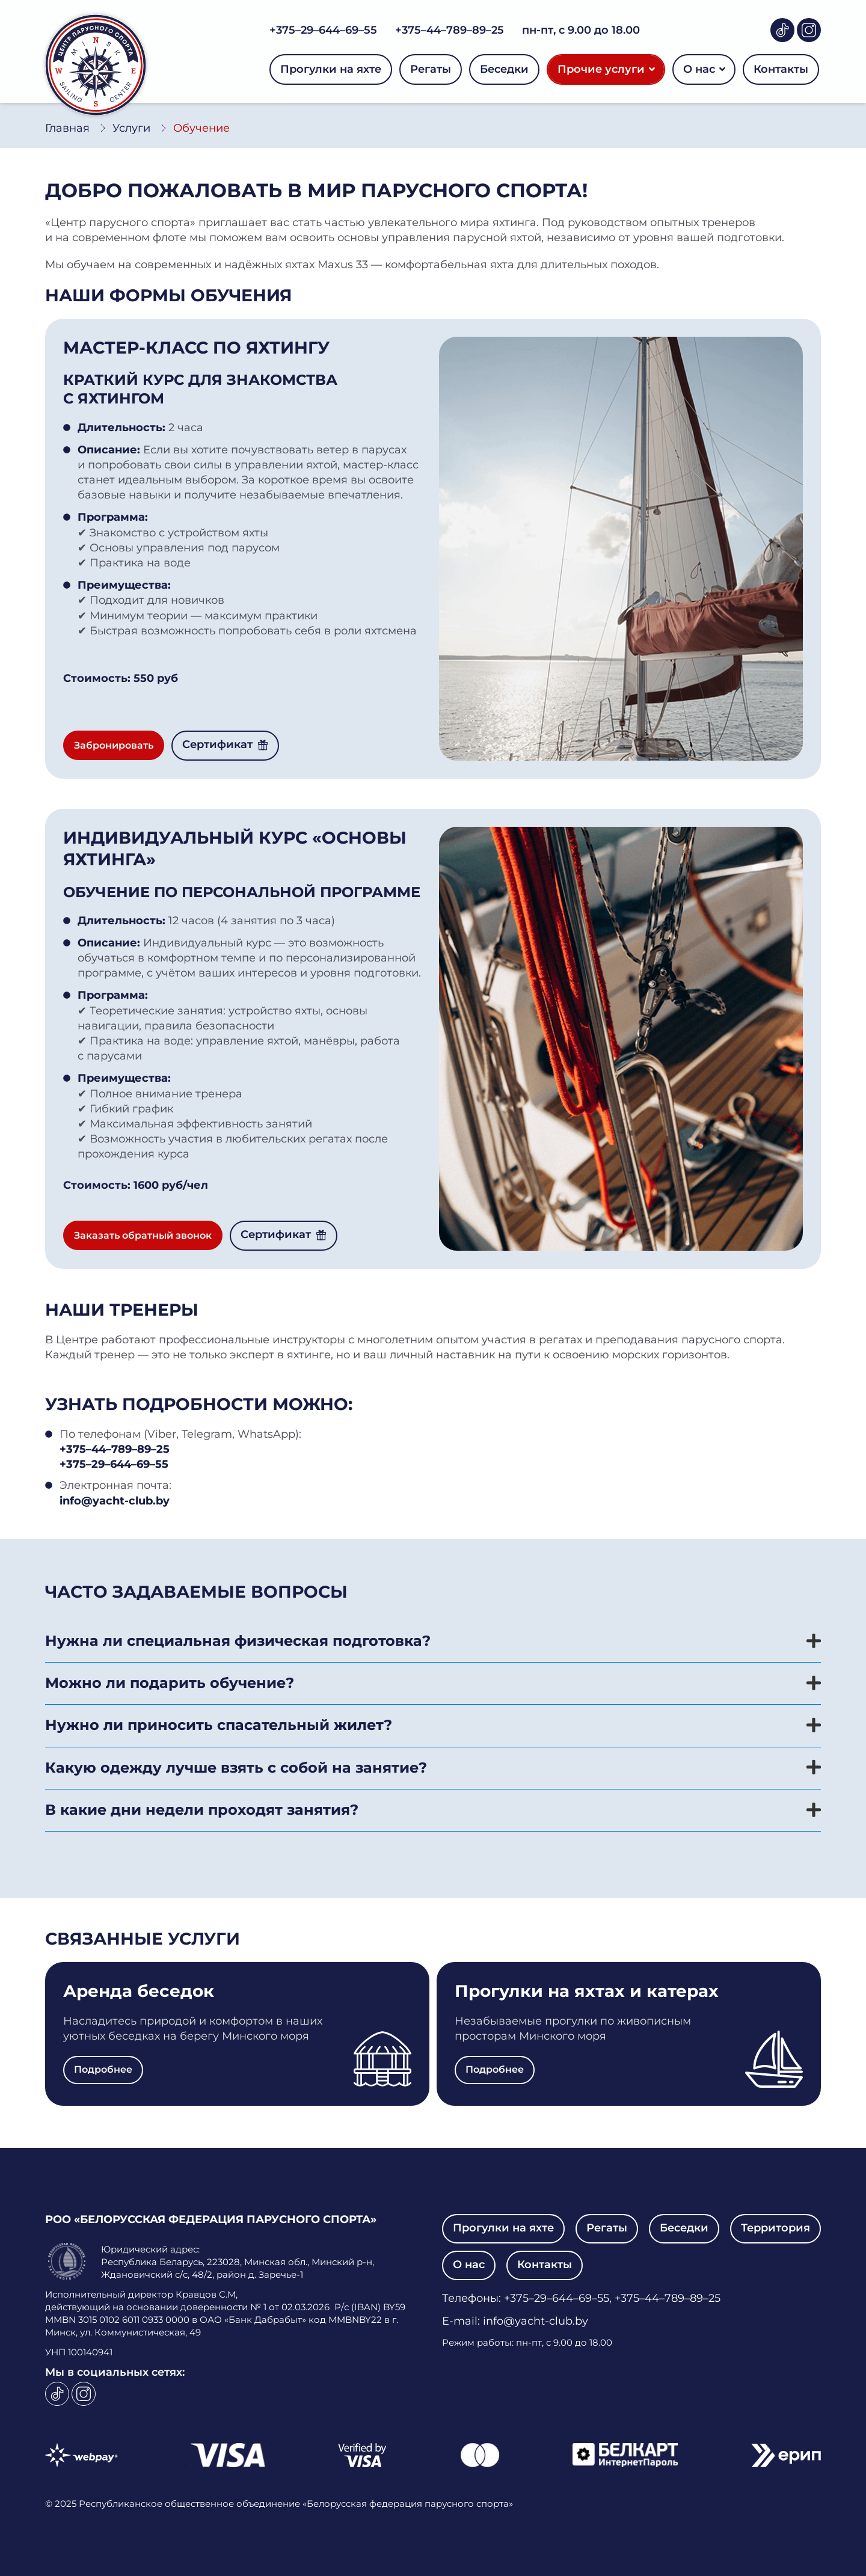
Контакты (781, 69)
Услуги (131, 128)
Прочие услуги (606, 69)
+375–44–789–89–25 (449, 30)
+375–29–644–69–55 (323, 30)
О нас (704, 69)
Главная (67, 128)
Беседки (504, 69)
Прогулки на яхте (330, 69)
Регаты (430, 69)
